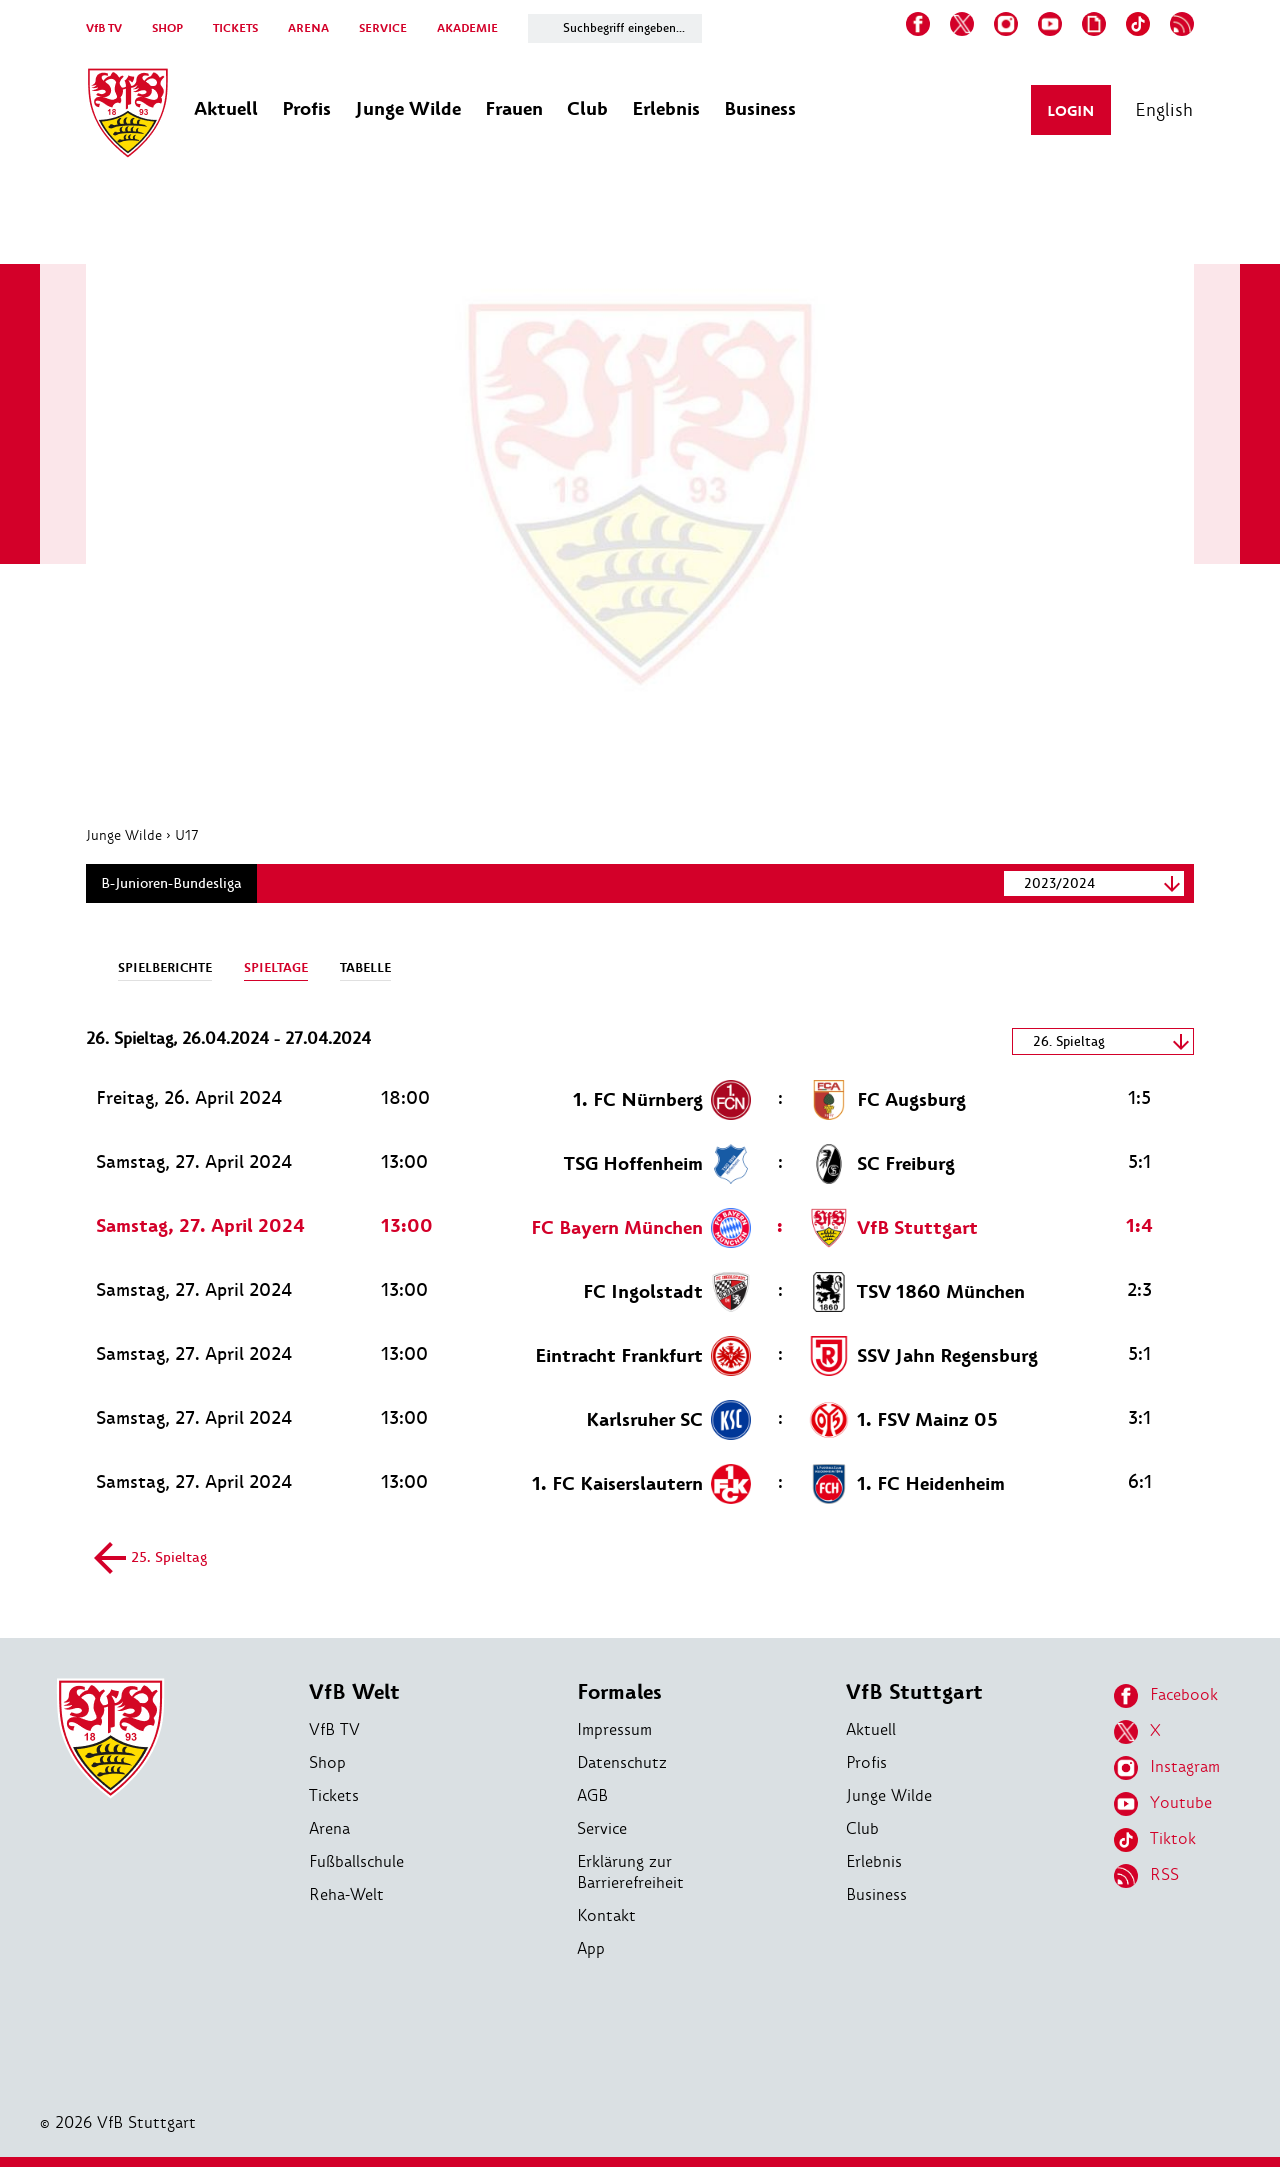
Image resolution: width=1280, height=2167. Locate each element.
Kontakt (606, 1915)
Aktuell (871, 1729)
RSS (1146, 1876)
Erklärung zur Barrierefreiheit (630, 1872)
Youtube (1163, 1804)
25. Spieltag (154, 1558)
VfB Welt (354, 1692)
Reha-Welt (346, 1894)
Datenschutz (622, 1762)
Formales (619, 1692)
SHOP (167, 28)
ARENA (308, 28)
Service (602, 1828)
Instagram (1167, 1768)
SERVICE (383, 28)
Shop (327, 1762)
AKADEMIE (467, 28)
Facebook (1166, 1696)
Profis (866, 1762)
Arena (329, 1828)
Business (876, 1894)
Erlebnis (874, 1861)
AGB (592, 1795)
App (591, 1948)
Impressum (614, 1729)
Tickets (334, 1795)
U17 (187, 835)
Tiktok (1155, 1840)
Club (862, 1828)
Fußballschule (356, 1861)
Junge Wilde (124, 835)
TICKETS (235, 28)
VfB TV (104, 28)
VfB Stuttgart (914, 1692)
